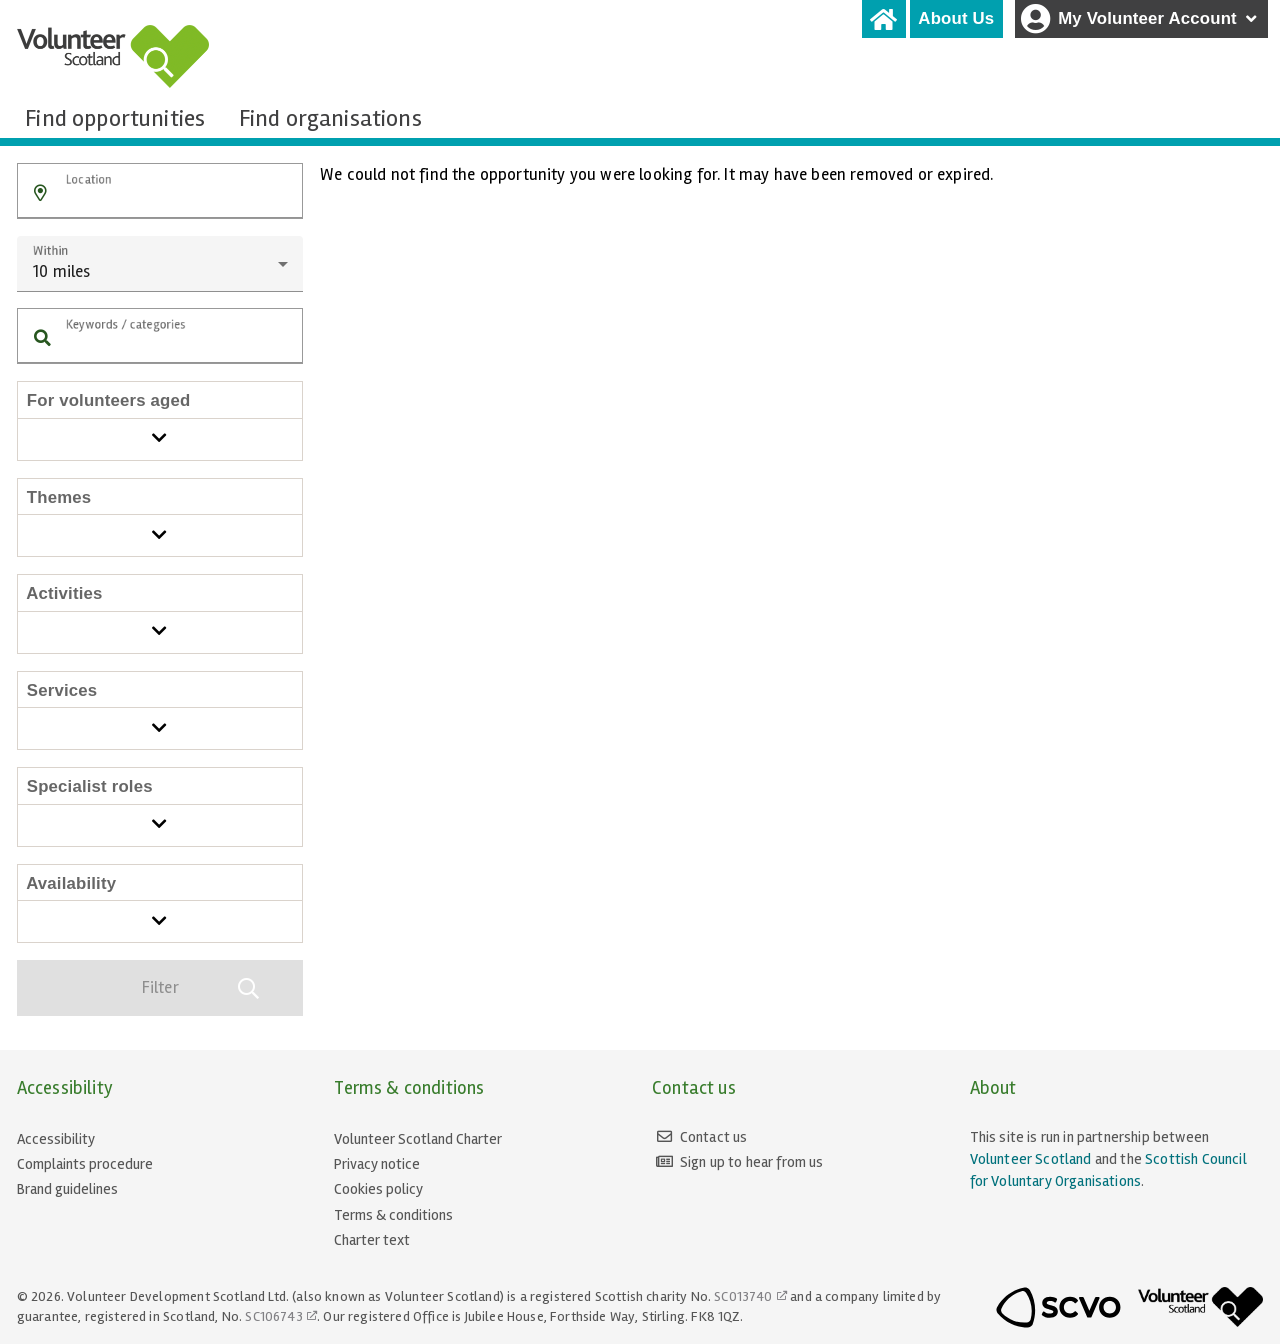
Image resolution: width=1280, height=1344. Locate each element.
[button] (40, 193)
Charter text (372, 1240)
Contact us (714, 1137)
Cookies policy (378, 1189)
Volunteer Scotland (1031, 1159)
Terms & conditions (393, 1215)
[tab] (884, 19)
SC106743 (273, 1316)
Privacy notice (377, 1164)
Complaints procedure (85, 1164)
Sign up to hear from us (752, 1162)
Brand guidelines (67, 1189)
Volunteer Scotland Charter (418, 1139)
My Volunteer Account (1140, 19)
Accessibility (56, 1139)
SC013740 (743, 1296)
